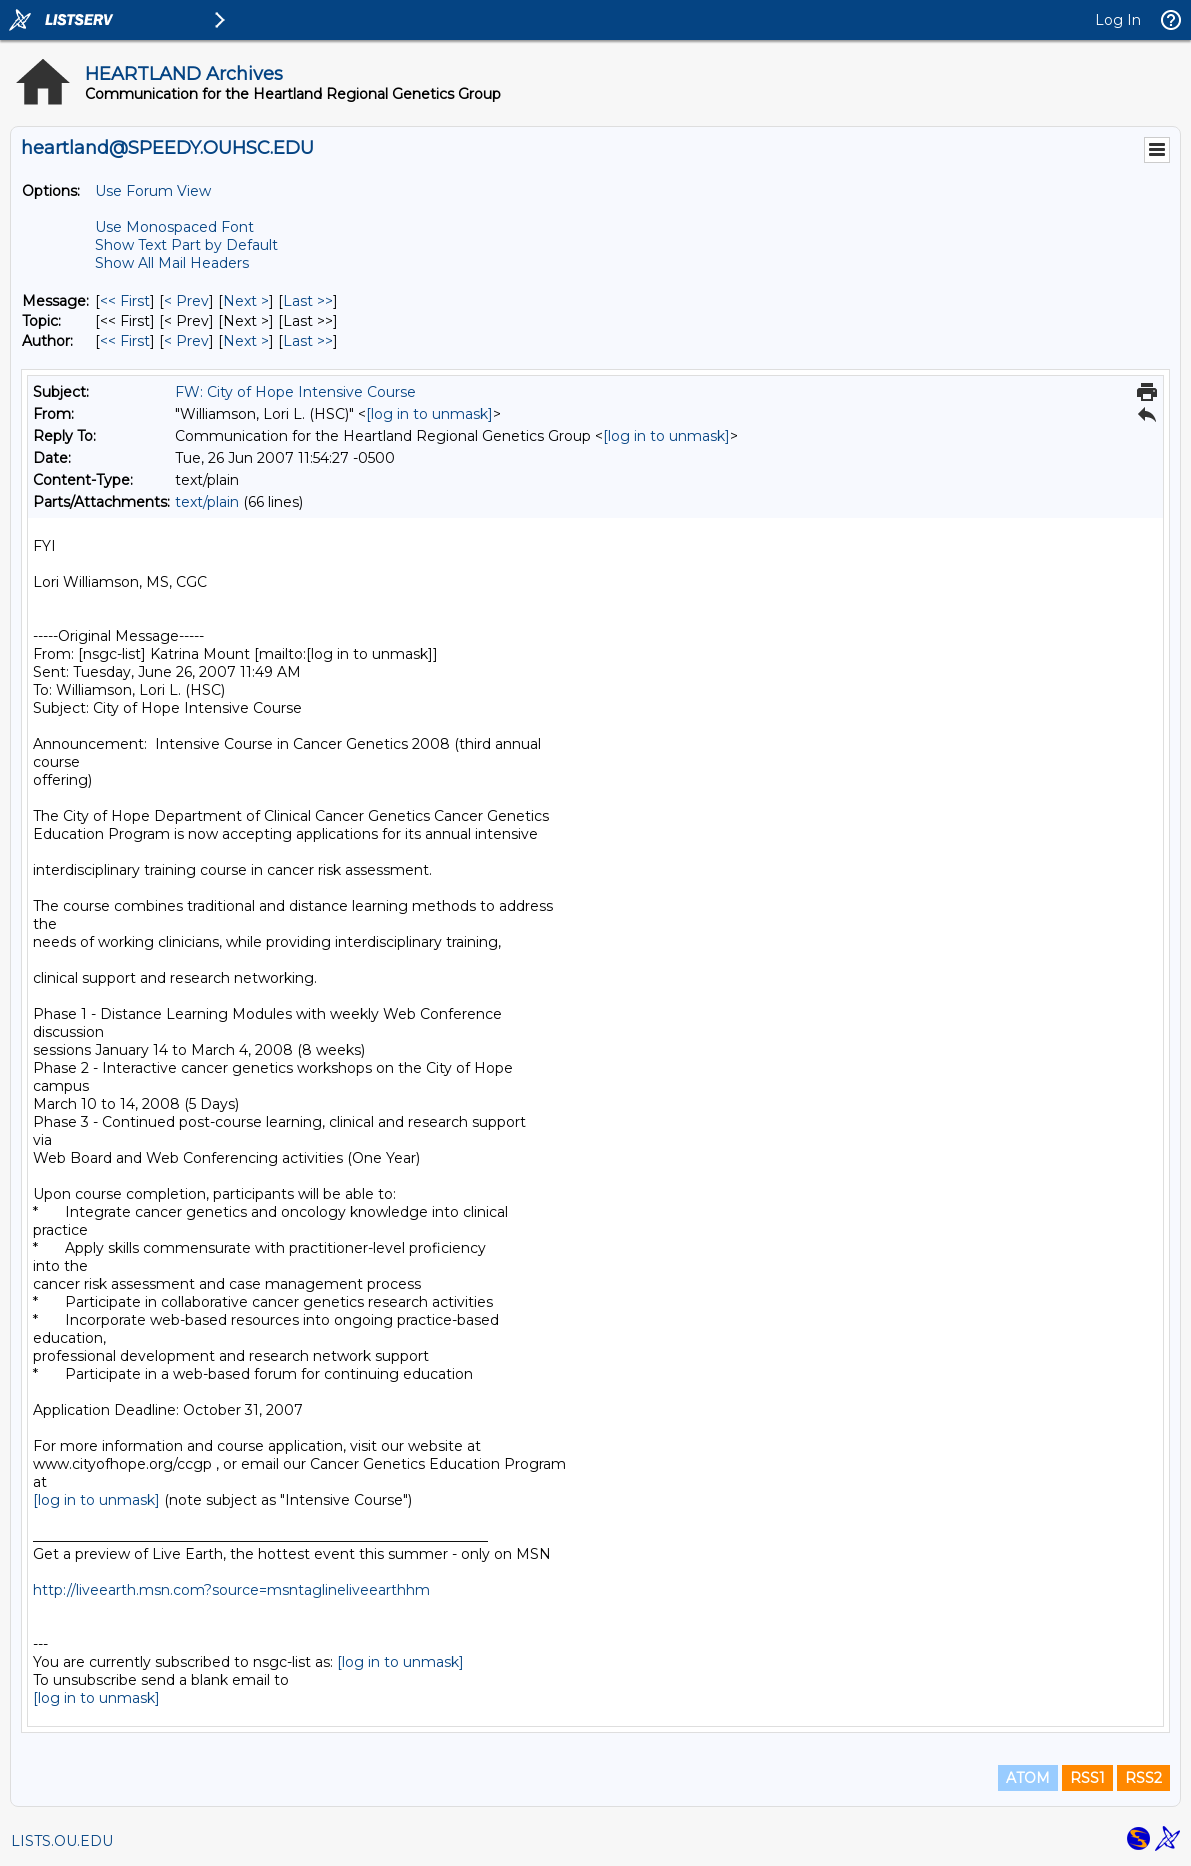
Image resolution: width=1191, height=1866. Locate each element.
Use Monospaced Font (174, 227)
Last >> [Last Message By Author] (308, 341)
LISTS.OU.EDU (62, 1841)
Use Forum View (153, 191)
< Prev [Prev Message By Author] (186, 341)
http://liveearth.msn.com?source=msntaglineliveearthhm (231, 1590)
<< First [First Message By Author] (125, 341)
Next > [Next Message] (246, 301)
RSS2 (1143, 1778)
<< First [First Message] (125, 301)
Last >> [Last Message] (308, 301)
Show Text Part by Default (186, 245)
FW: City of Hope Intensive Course (295, 392)
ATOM (1028, 1778)
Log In (1118, 20)
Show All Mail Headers (172, 263)
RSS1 (1087, 1778)
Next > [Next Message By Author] (246, 341)
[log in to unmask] (429, 414)
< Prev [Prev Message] (186, 301)
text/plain (207, 502)
